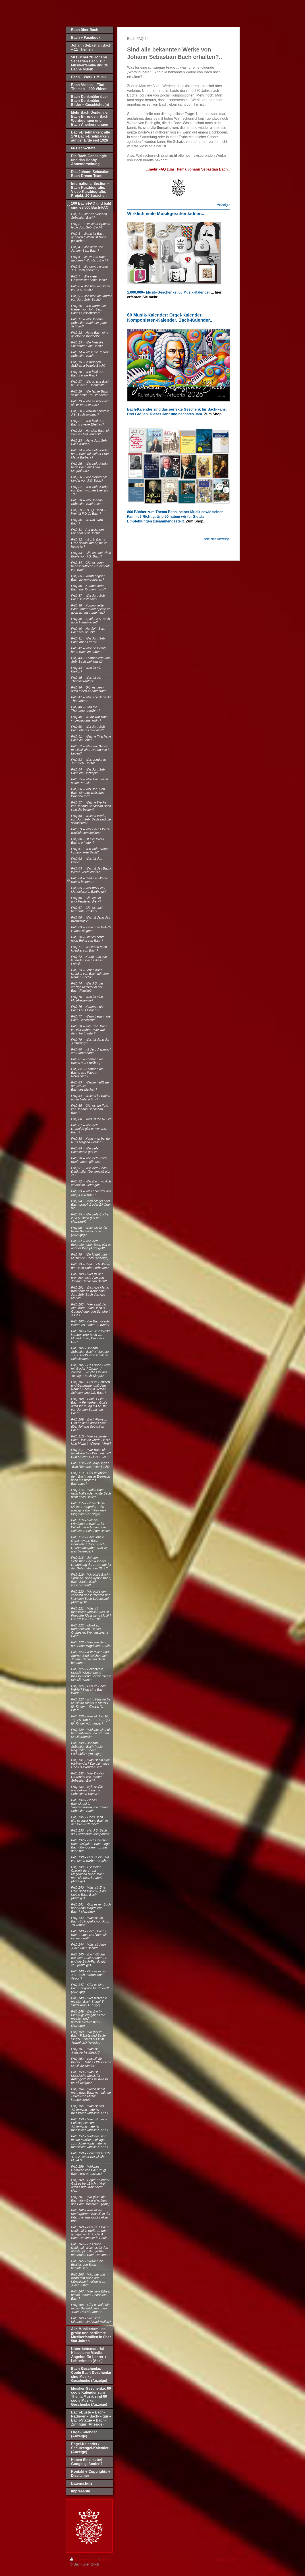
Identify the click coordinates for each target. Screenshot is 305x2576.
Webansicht (225, 2559)
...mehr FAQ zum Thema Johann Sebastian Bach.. (188, 169)
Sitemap (107, 2559)
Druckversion (84, 2559)
